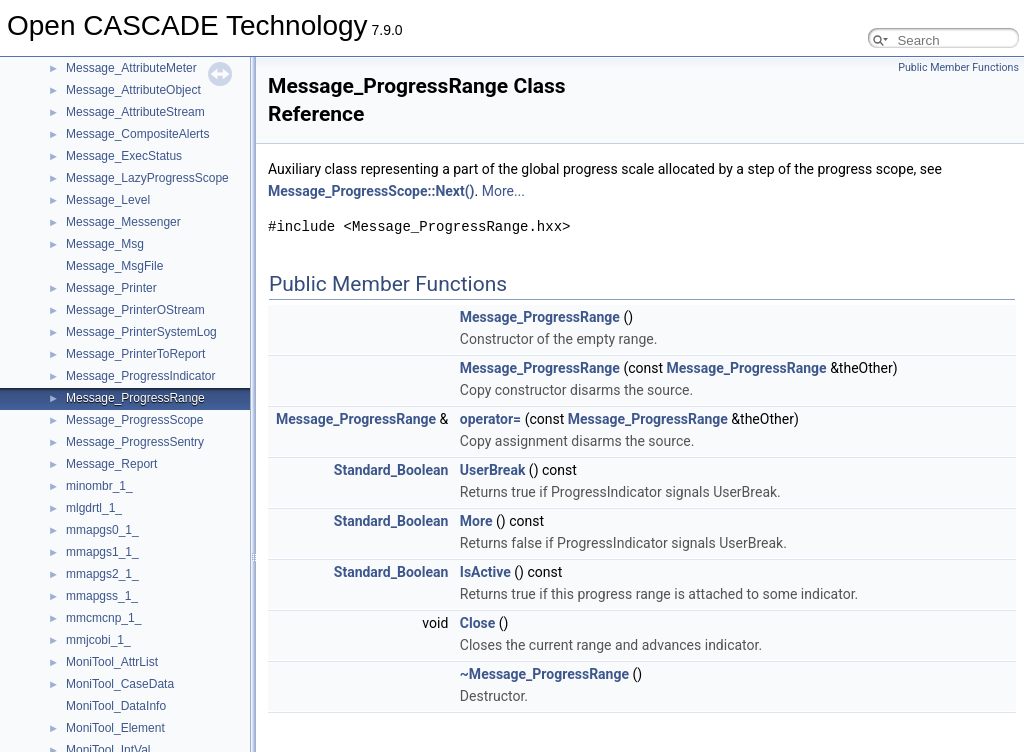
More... (503, 191)
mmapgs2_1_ (102, 574)
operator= (490, 419)
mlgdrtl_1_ (94, 508)
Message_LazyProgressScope (147, 178)
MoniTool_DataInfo (116, 706)
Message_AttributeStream (135, 112)
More (476, 521)
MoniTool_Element (115, 728)
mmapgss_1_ (102, 596)
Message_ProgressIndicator (140, 376)
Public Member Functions (958, 67)
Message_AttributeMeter (131, 68)
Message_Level (108, 200)
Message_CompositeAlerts (137, 134)
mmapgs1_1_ (102, 552)
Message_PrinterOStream (135, 310)
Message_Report (111, 464)
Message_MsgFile (114, 266)
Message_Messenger (123, 222)
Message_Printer (111, 288)
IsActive (485, 572)
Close (478, 623)
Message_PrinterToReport (135, 354)
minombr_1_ (99, 486)
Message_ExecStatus (124, 156)
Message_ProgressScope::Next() (371, 191)
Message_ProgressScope (134, 420)
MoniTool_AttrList (112, 662)
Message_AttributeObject (133, 90)
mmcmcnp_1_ (103, 618)
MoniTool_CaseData (120, 684)
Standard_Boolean (391, 470)
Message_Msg (105, 244)
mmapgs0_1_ (102, 530)
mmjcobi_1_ (98, 640)
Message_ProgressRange (135, 398)
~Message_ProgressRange (544, 674)
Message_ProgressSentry (135, 442)
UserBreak (493, 470)
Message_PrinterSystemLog (141, 332)
